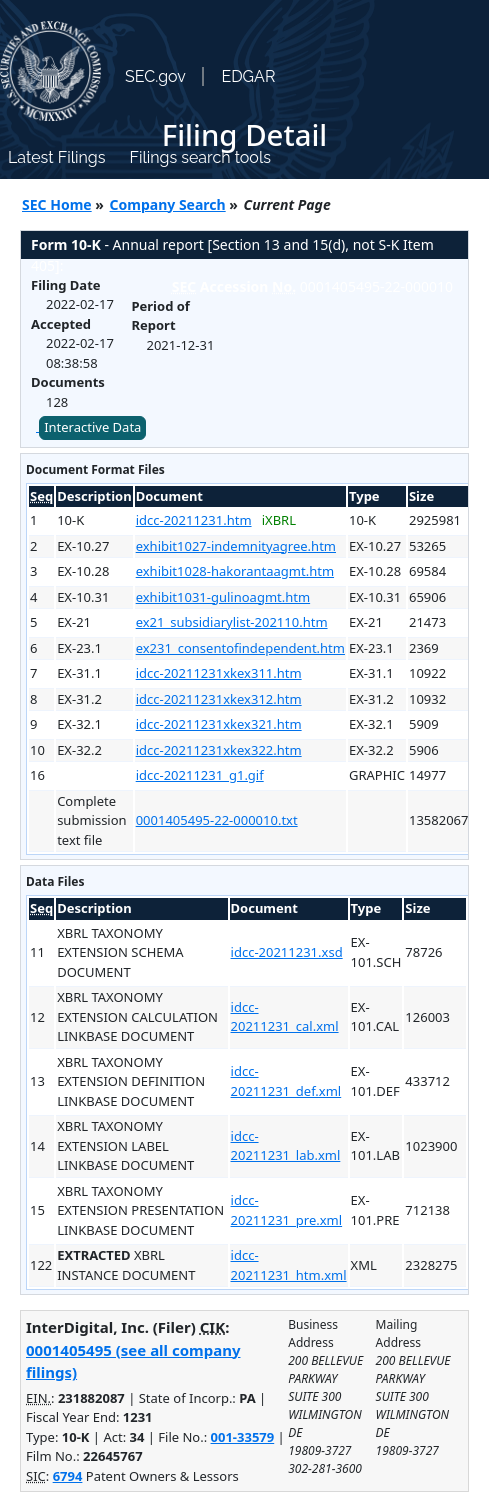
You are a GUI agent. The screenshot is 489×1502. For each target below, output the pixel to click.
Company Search (168, 204)
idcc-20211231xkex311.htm (219, 673)
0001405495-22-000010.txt (217, 820)
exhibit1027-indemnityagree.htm (236, 546)
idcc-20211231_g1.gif (200, 775)
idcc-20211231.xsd (287, 952)
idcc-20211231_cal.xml (285, 1017)
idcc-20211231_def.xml (286, 1081)
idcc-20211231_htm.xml (289, 1265)
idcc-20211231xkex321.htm (219, 724)
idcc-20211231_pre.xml (287, 1210)
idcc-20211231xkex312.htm (219, 699)
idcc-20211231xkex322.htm (219, 750)
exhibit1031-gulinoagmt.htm (223, 597)
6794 (68, 1476)
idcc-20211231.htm (194, 520)
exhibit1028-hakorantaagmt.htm (235, 571)
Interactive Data (92, 427)
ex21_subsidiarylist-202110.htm (232, 622)
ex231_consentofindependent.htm (240, 648)
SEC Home (57, 204)
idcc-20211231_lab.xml (286, 1146)
